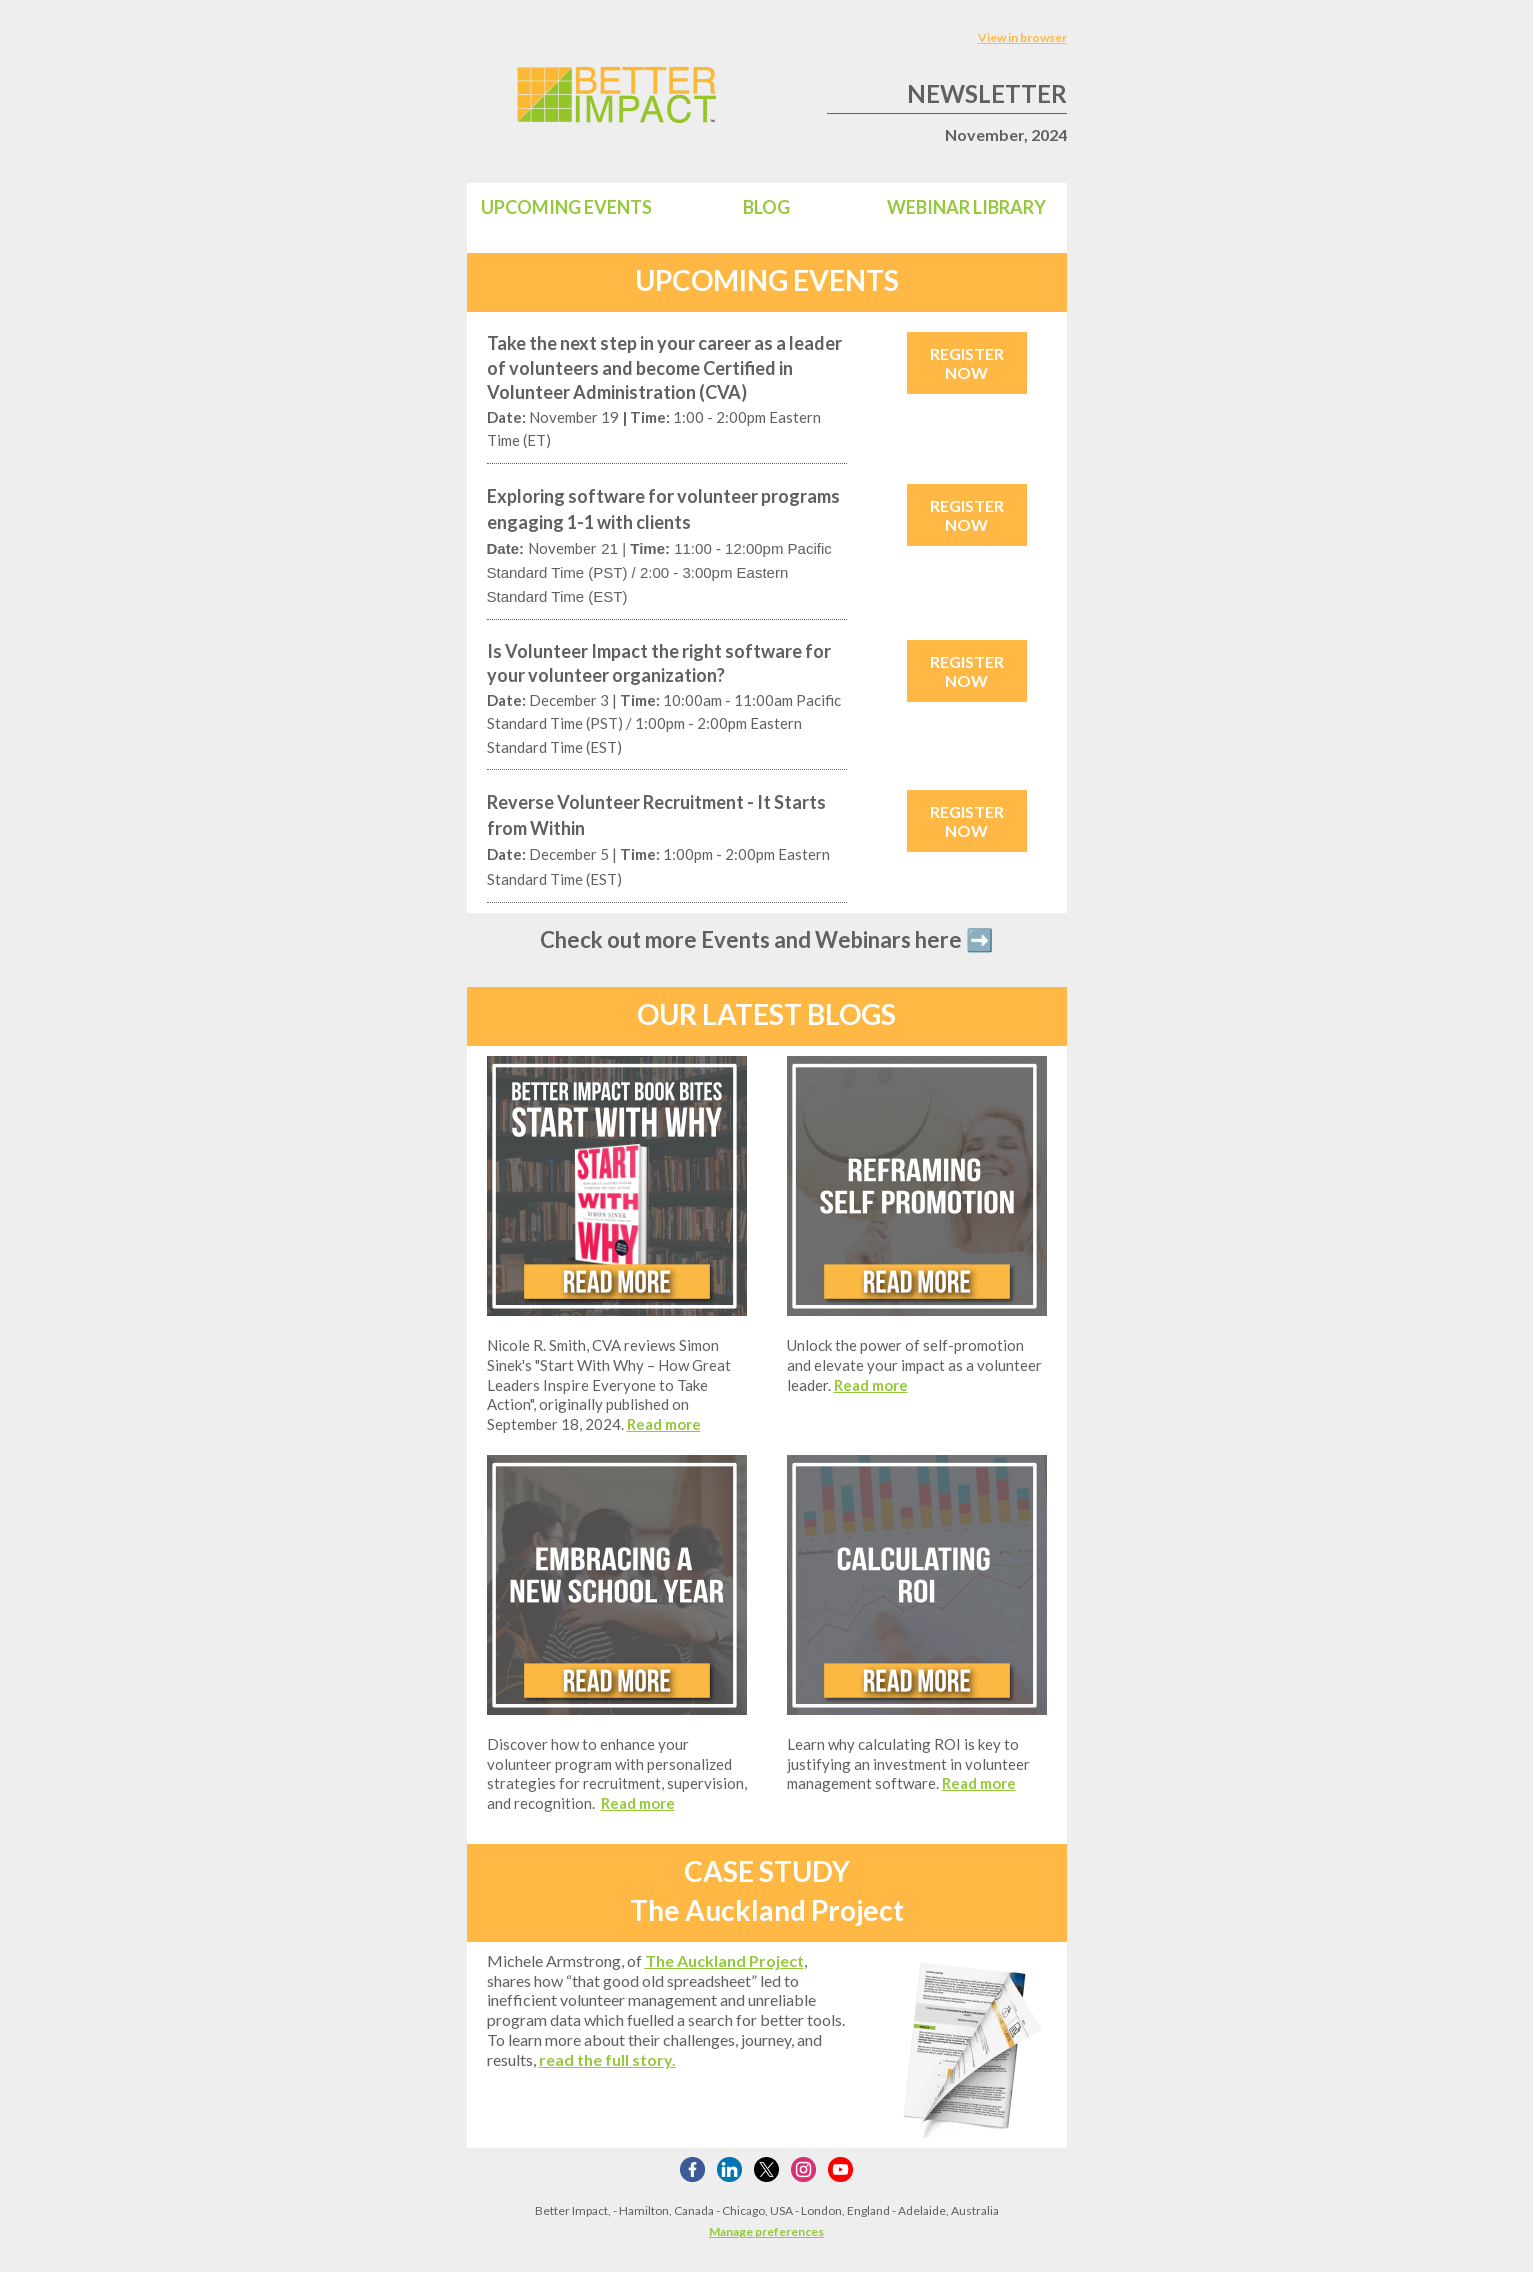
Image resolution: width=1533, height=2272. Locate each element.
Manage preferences (766, 2231)
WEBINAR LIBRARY (966, 207)
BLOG (766, 207)
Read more (664, 1424)
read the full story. (607, 2059)
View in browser (1022, 37)
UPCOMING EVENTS (566, 207)
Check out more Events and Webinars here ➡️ (766, 939)
